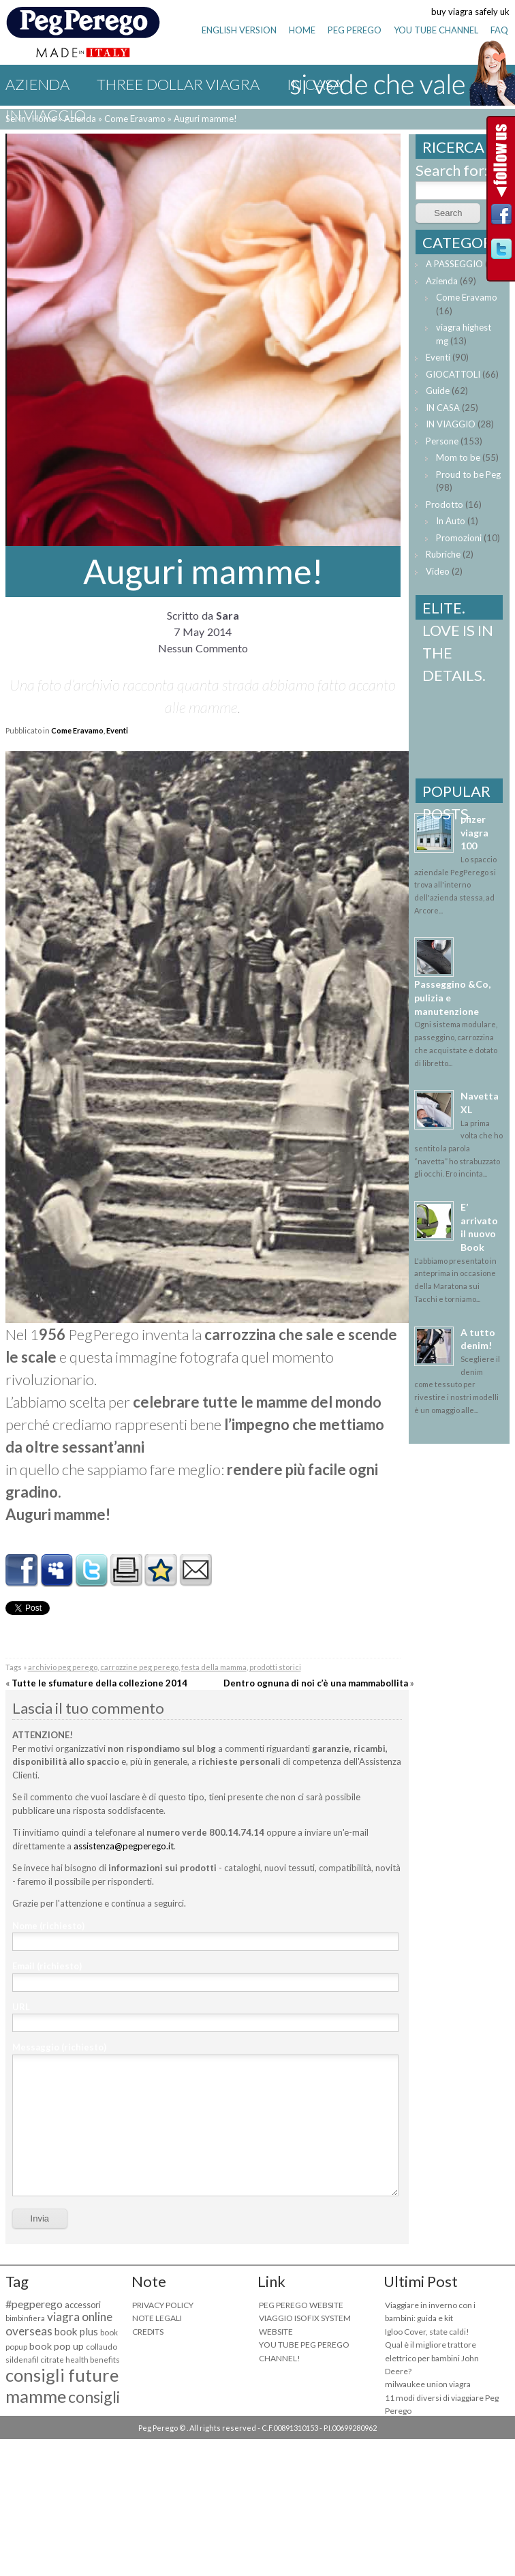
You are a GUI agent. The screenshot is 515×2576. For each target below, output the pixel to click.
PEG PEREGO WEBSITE (301, 2305)
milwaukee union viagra (428, 2384)
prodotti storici (275, 1667)
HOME (302, 30)
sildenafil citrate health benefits (62, 2359)
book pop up (56, 2346)
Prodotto (444, 504)
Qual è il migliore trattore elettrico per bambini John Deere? (432, 2357)
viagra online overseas (58, 2323)
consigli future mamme (62, 2385)
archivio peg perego (62, 1667)
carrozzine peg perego (139, 1667)
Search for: (452, 170)
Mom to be (458, 457)
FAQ (499, 30)
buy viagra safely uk (470, 11)
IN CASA (443, 407)
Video (438, 571)
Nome (48, 1925)
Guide (438, 390)
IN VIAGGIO (45, 115)
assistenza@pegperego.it (124, 1845)
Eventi (117, 730)
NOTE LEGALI (157, 2318)
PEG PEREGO (354, 30)
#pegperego (34, 2303)
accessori (83, 2305)
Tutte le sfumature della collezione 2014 (99, 1683)
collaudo (101, 2346)
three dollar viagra (178, 84)
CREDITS (147, 2332)
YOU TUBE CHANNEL (436, 30)
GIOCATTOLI (453, 374)
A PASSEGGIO (454, 263)
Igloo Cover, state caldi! (427, 2332)
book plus (76, 2331)
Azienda (37, 84)
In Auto (450, 520)
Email (47, 1965)
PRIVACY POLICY (162, 2305)
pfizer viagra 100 (474, 832)
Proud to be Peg (468, 474)
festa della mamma (214, 1667)
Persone (442, 441)
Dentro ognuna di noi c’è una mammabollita (315, 1683)
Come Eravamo (77, 730)
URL (21, 2006)
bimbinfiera (25, 2318)
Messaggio (59, 2047)
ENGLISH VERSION (239, 30)
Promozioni (459, 537)
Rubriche (443, 554)
